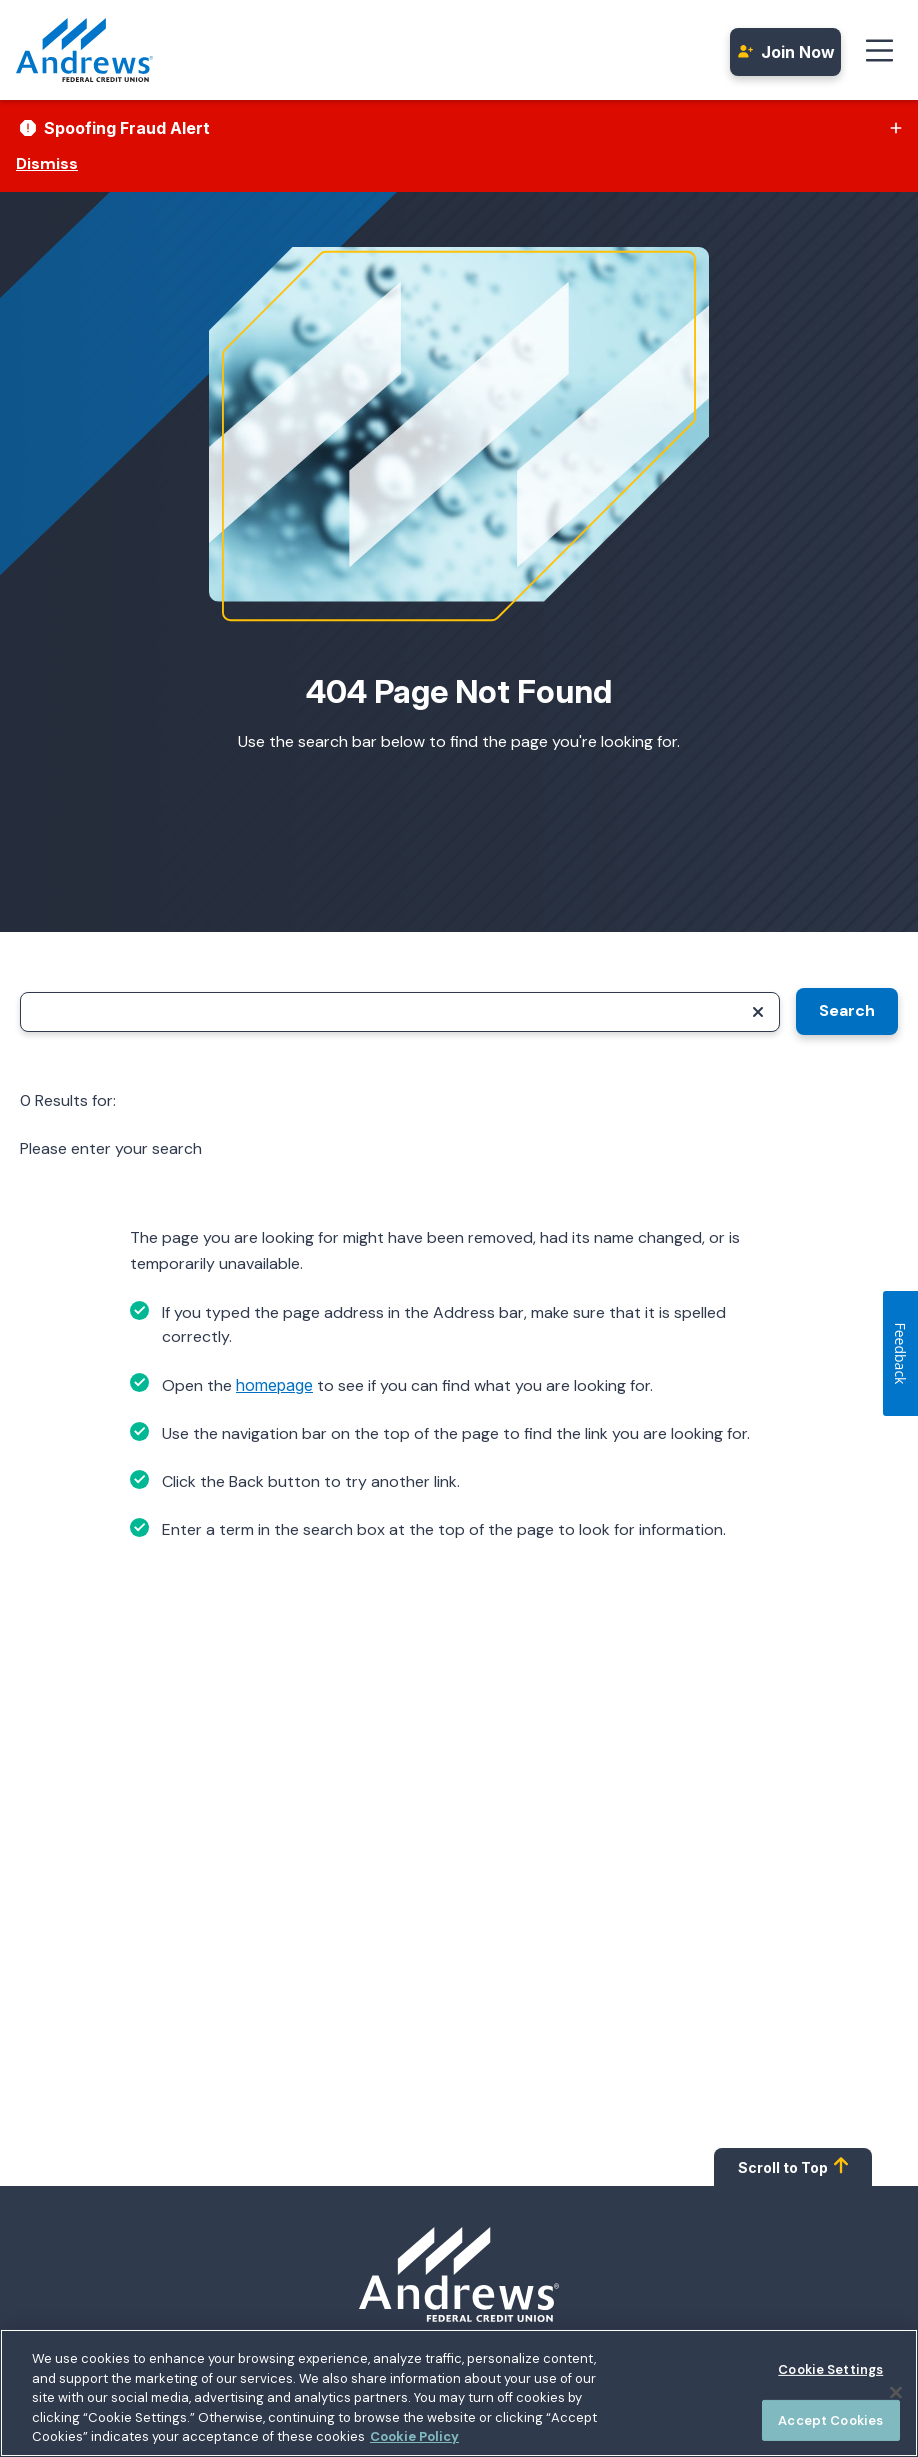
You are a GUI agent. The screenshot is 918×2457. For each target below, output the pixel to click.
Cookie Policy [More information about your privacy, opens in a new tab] (414, 2442)
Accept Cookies (830, 2425)
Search (847, 1010)
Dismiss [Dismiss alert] (47, 163)
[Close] (896, 2398)
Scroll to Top (793, 2166)
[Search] (400, 1012)
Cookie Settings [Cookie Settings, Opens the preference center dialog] (830, 2374)
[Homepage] (459, 2274)
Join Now (786, 52)
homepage (274, 1385)
